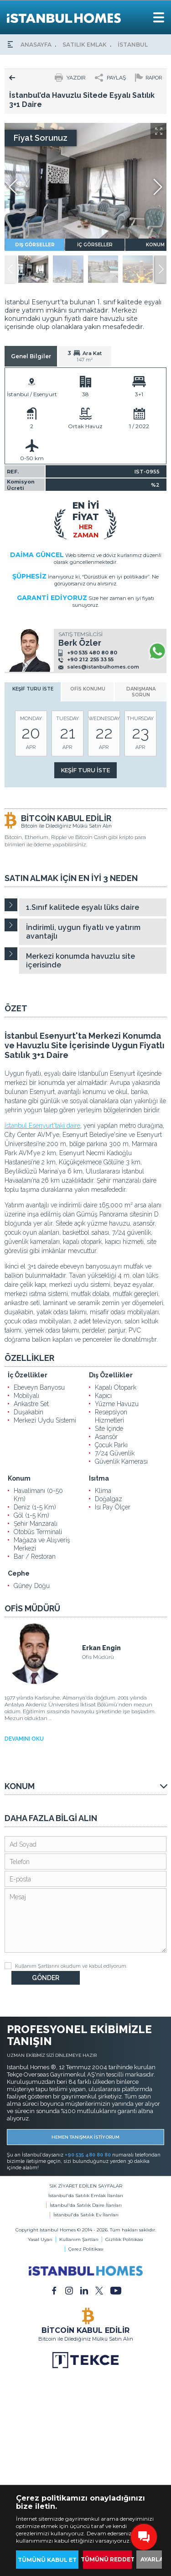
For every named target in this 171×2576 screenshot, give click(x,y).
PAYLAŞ (116, 77)
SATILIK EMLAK (84, 44)
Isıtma (99, 1478)
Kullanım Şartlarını (37, 1966)
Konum (19, 1478)
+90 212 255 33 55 (90, 659)
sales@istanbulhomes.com (103, 667)
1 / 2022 (139, 426)
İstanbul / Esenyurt (32, 394)
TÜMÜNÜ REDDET (107, 2559)
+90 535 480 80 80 (92, 652)
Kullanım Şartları (78, 2239)
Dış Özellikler (111, 1375)
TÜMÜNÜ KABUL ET (47, 2559)
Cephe (19, 1573)
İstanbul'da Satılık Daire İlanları (86, 2205)
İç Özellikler (27, 1375)
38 (85, 394)
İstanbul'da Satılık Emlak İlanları (85, 2196)
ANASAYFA (36, 44)
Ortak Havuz (85, 426)
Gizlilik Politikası (124, 2239)
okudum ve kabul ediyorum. (66, 1965)
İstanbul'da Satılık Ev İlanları (86, 2215)
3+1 (139, 394)
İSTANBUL (133, 44)
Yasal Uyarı (40, 2239)
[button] (160, 269)
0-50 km (32, 458)
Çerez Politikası (86, 2249)
